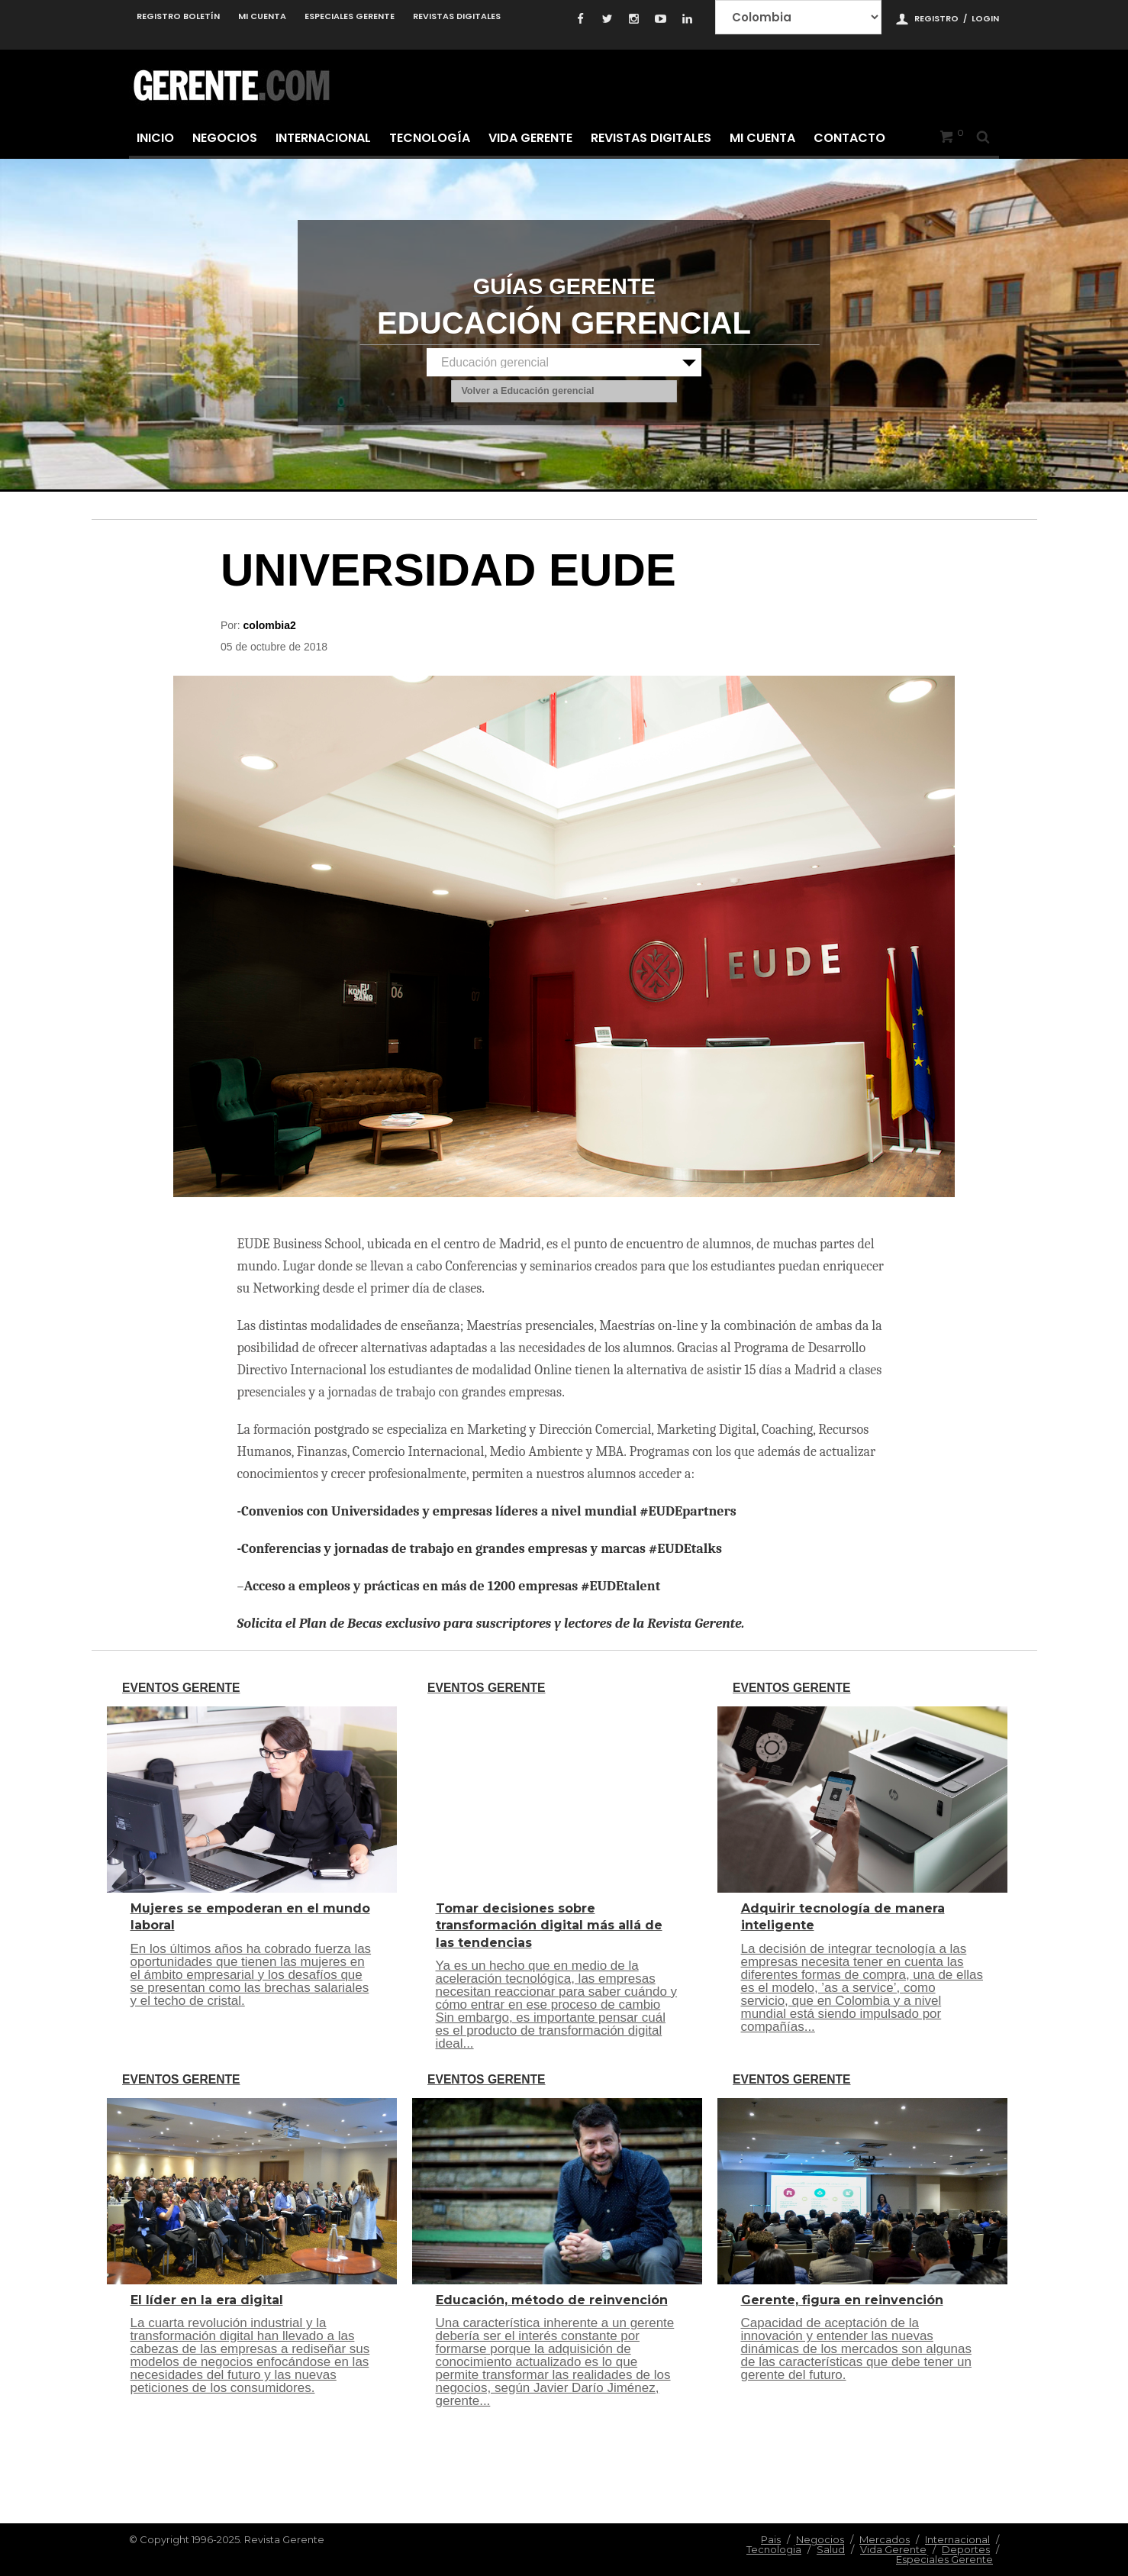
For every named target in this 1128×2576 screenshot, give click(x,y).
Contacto (849, 138)
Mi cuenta (262, 16)
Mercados (884, 2539)
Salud (831, 2549)
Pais (771, 2539)
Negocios (224, 138)
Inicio (155, 138)
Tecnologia (773, 2549)
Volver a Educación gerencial (527, 391)
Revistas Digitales (457, 16)
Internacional (323, 138)
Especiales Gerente (350, 16)
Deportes (966, 2549)
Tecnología (429, 138)
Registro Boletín (178, 16)
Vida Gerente (530, 138)
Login (985, 18)
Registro (936, 18)
